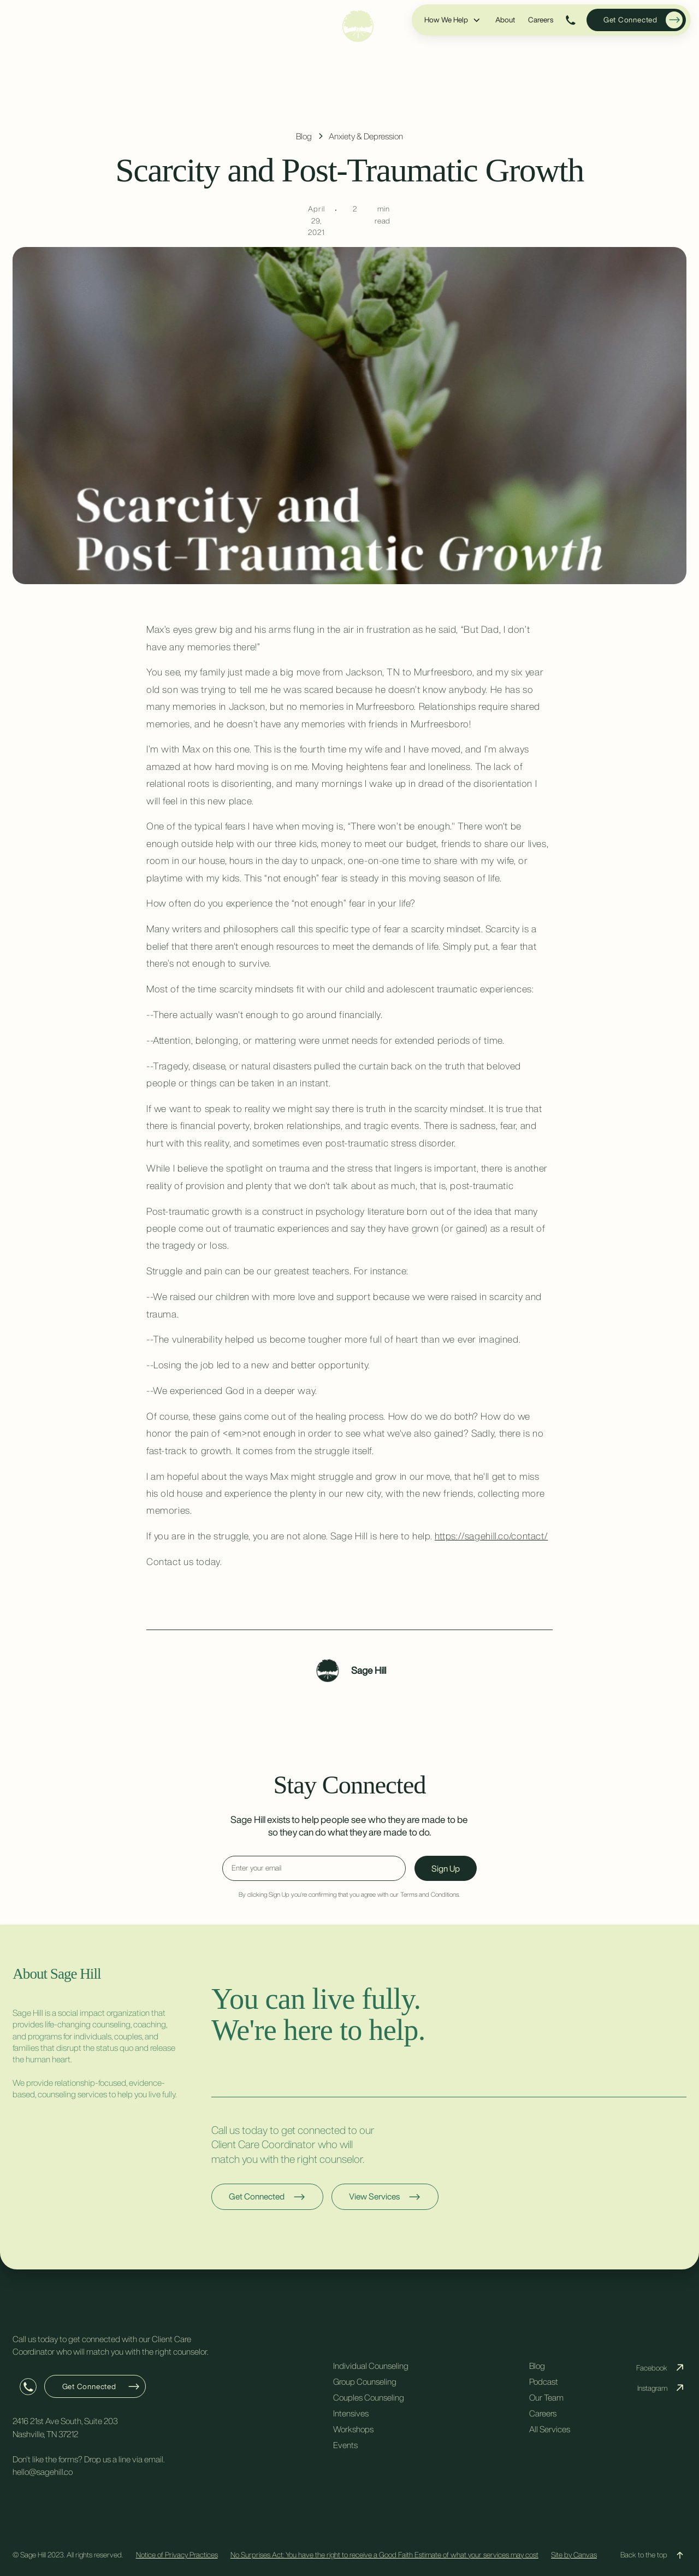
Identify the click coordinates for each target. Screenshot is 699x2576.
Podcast (543, 2381)
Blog (537, 2365)
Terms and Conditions (429, 1894)
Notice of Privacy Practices (177, 2555)
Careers (540, 19)
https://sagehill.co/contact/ (491, 1535)
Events (345, 2444)
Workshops (353, 2429)
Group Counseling (364, 2381)
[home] (358, 26)
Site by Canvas (574, 2555)
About (505, 19)
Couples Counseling (368, 2397)
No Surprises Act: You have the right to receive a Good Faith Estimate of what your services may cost (384, 2555)
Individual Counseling (370, 2365)
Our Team (546, 2397)
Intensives (351, 2413)
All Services (549, 2429)
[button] (452, 20)
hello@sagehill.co (43, 2471)
